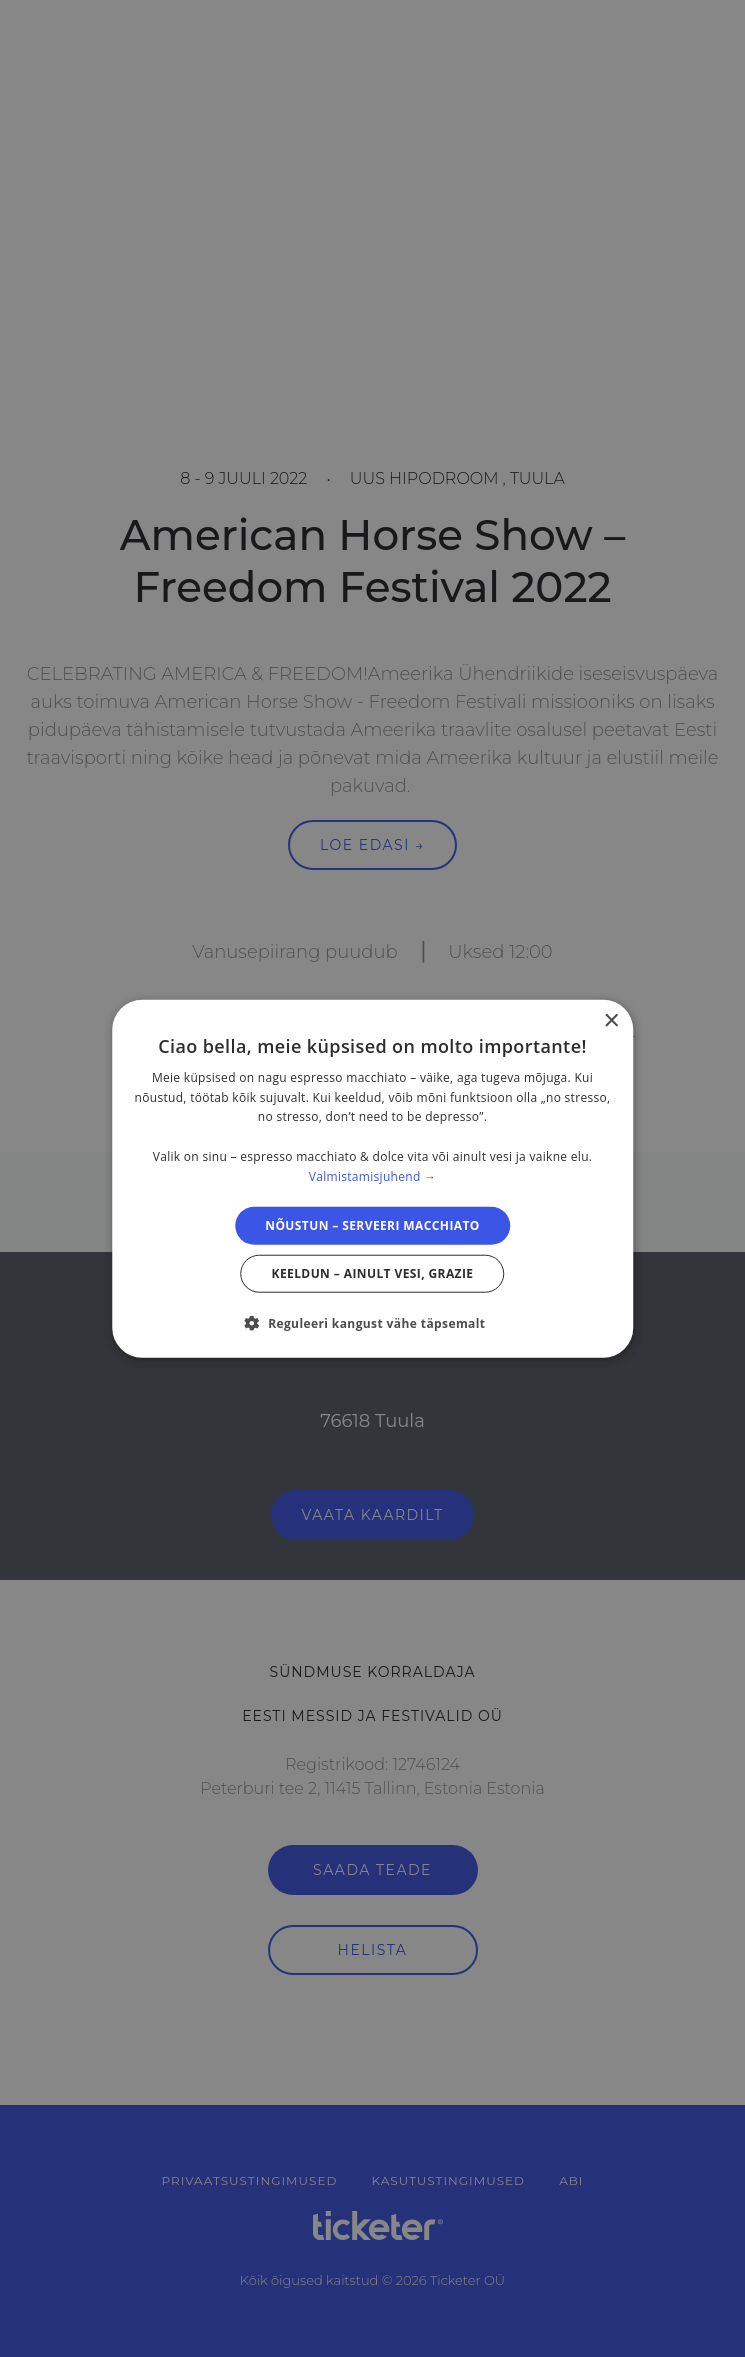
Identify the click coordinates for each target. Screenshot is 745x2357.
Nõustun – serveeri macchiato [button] (372, 1224)
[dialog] (373, 1178)
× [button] (610, 1020)
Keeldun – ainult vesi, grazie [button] (373, 1273)
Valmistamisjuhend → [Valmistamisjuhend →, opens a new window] (373, 1176)
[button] (373, 1323)
